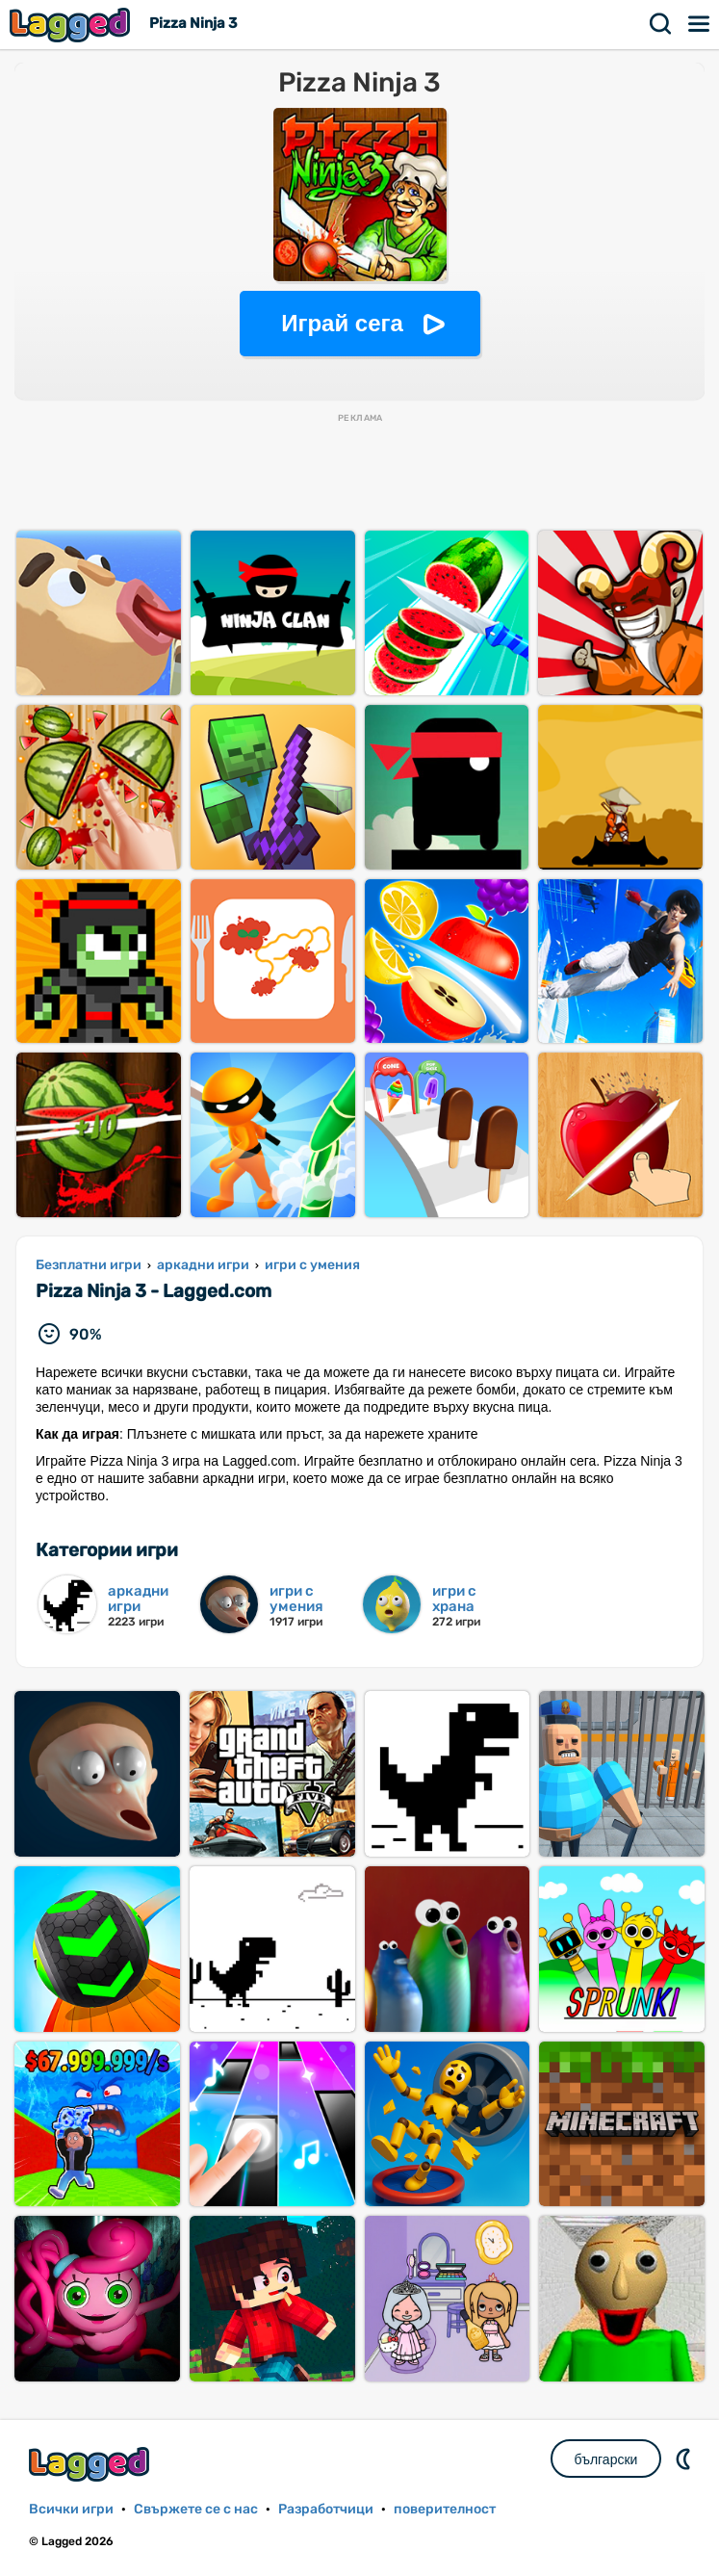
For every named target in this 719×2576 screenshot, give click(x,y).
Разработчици (325, 2509)
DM (685, 2458)
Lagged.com (91, 2463)
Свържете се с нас (196, 2509)
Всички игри (71, 2509)
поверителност (445, 2509)
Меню (699, 24)
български (606, 2459)
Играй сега (342, 323)
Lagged (72, 24)
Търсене (661, 24)
